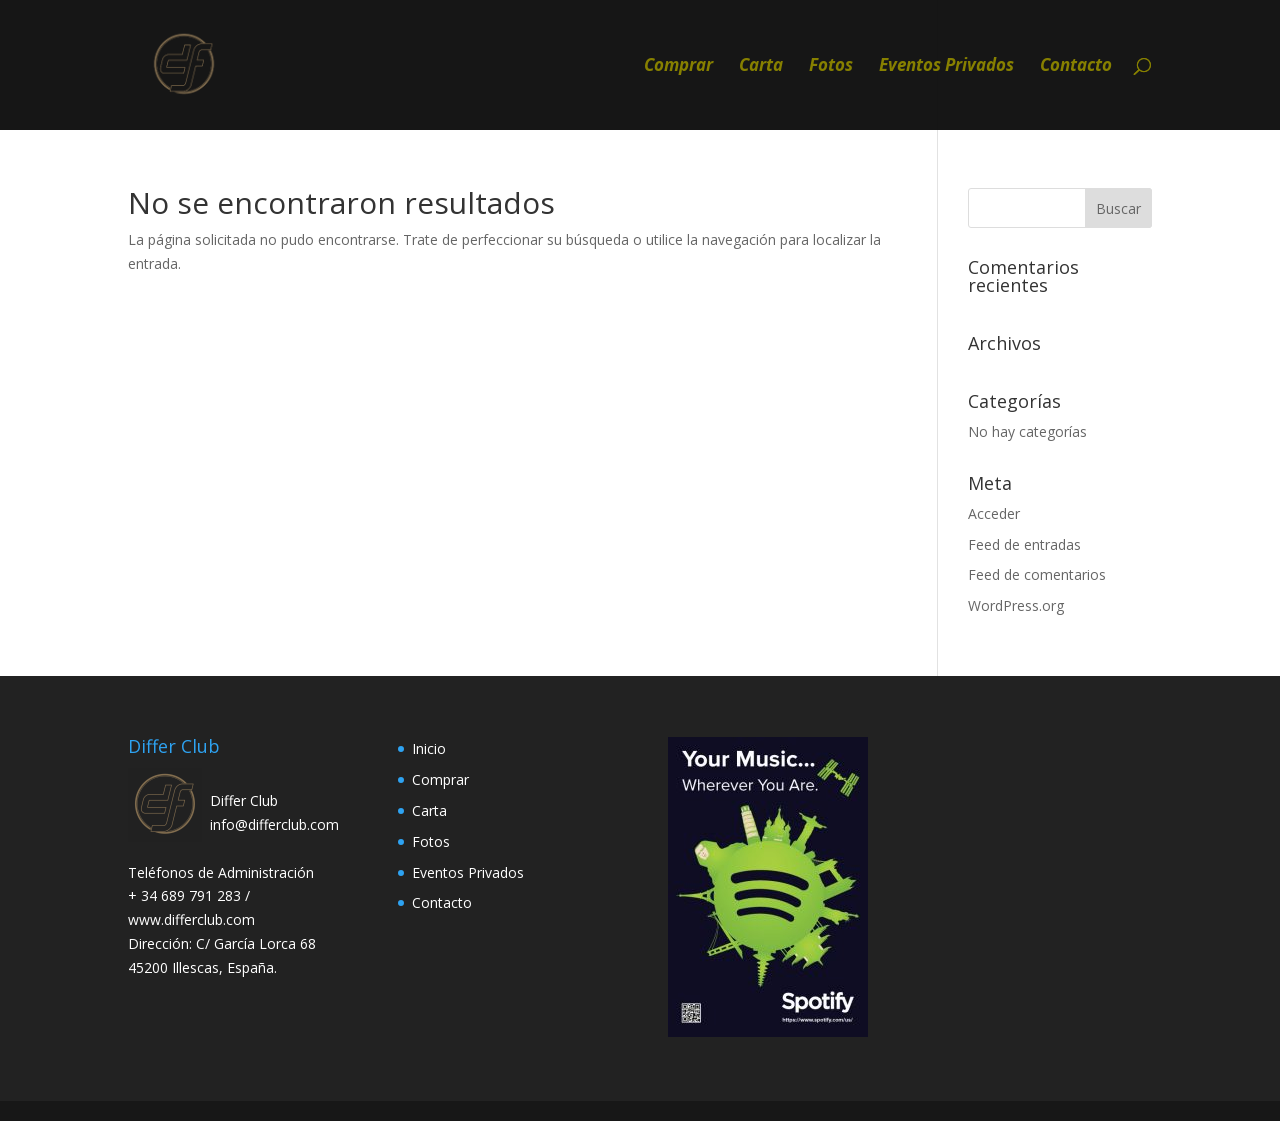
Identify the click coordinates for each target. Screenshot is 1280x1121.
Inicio (429, 748)
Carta (761, 67)
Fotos (831, 67)
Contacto (1076, 67)
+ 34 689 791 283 (186, 895)
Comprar (678, 67)
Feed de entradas (1024, 544)
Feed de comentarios (1037, 574)
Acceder (994, 513)
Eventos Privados (946, 67)
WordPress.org (1016, 605)
